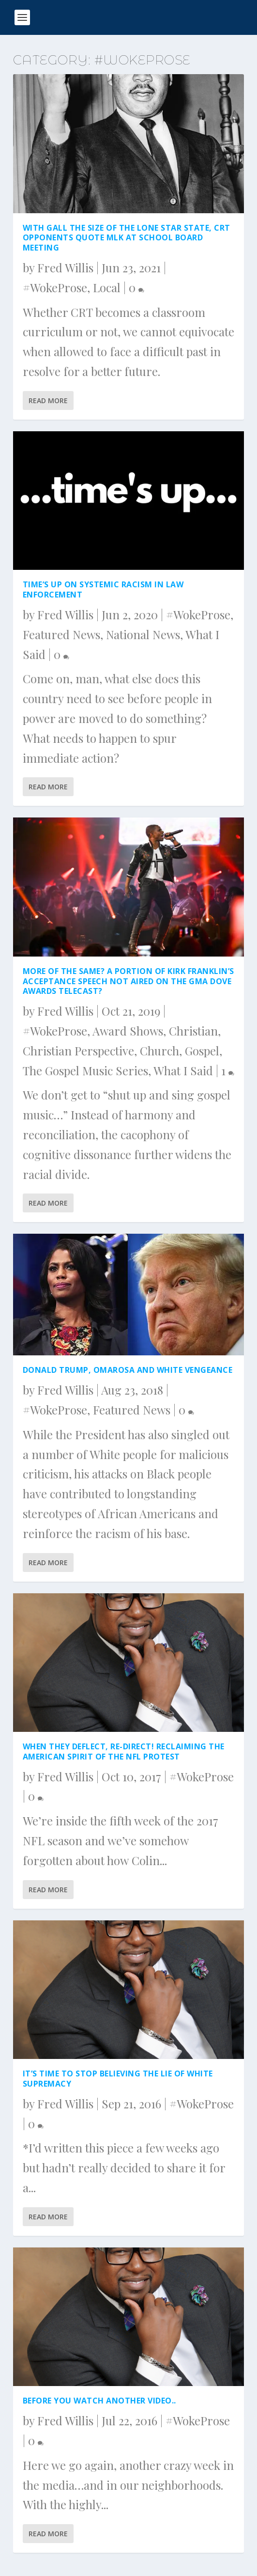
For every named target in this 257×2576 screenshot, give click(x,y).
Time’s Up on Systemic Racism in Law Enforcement (103, 589)
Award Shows (127, 1030)
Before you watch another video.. (99, 2400)
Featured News (61, 634)
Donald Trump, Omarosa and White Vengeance (128, 1370)
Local (107, 287)
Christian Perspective (78, 1050)
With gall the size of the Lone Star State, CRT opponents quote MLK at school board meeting (126, 237)
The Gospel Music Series (85, 1070)
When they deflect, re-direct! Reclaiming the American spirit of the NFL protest (124, 1751)
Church (159, 1050)
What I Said (183, 1070)
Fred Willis (65, 267)
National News (143, 634)
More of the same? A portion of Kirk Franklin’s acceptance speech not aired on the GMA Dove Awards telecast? (128, 981)
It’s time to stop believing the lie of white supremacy (118, 2078)
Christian (193, 1030)
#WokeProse (55, 287)
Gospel (202, 1050)
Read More (48, 400)
